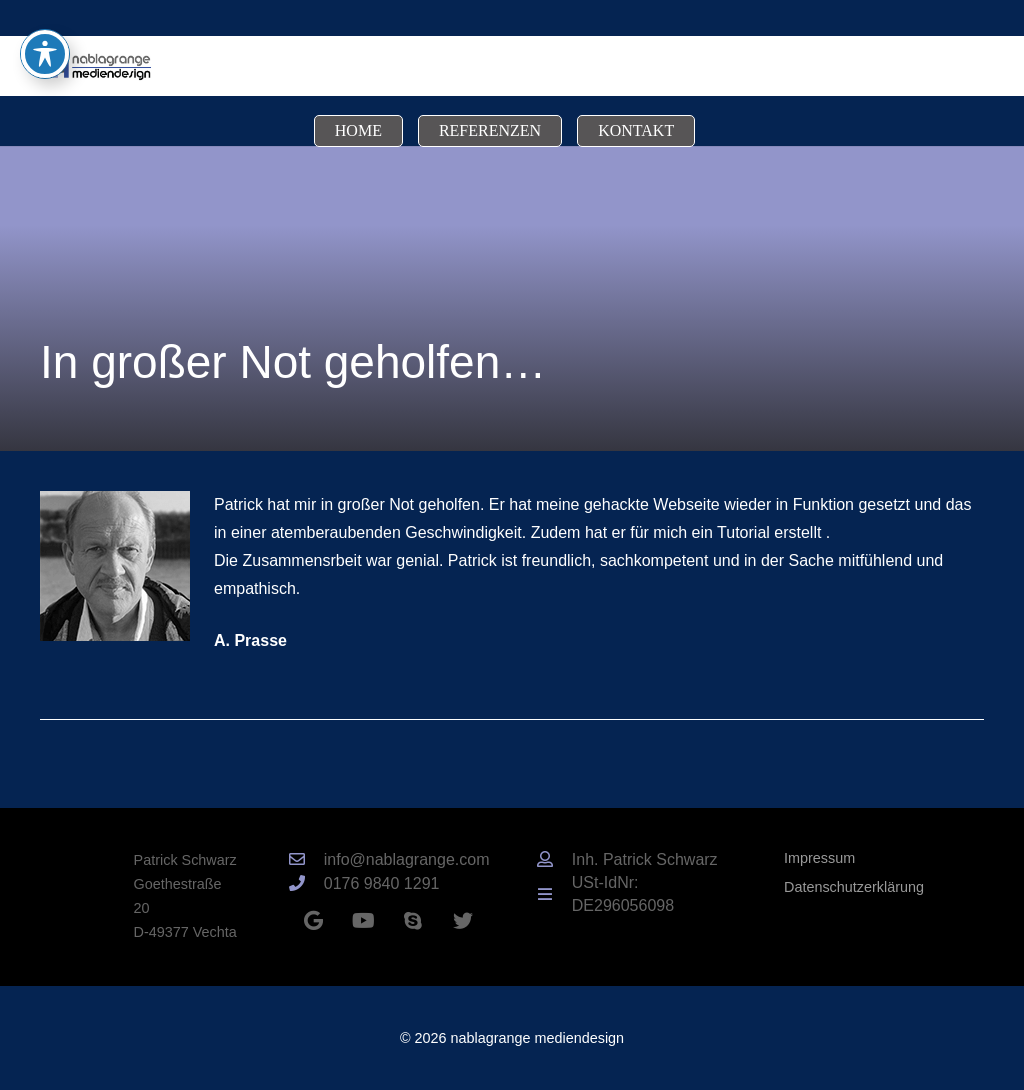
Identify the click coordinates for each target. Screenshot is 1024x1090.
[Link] (96, 66)
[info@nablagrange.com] (306, 860)
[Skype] (413, 921)
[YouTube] (363, 921)
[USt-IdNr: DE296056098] (554, 895)
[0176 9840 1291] (306, 884)
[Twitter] (463, 921)
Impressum (819, 858)
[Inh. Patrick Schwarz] (554, 860)
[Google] (313, 921)
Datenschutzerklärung (854, 887)
